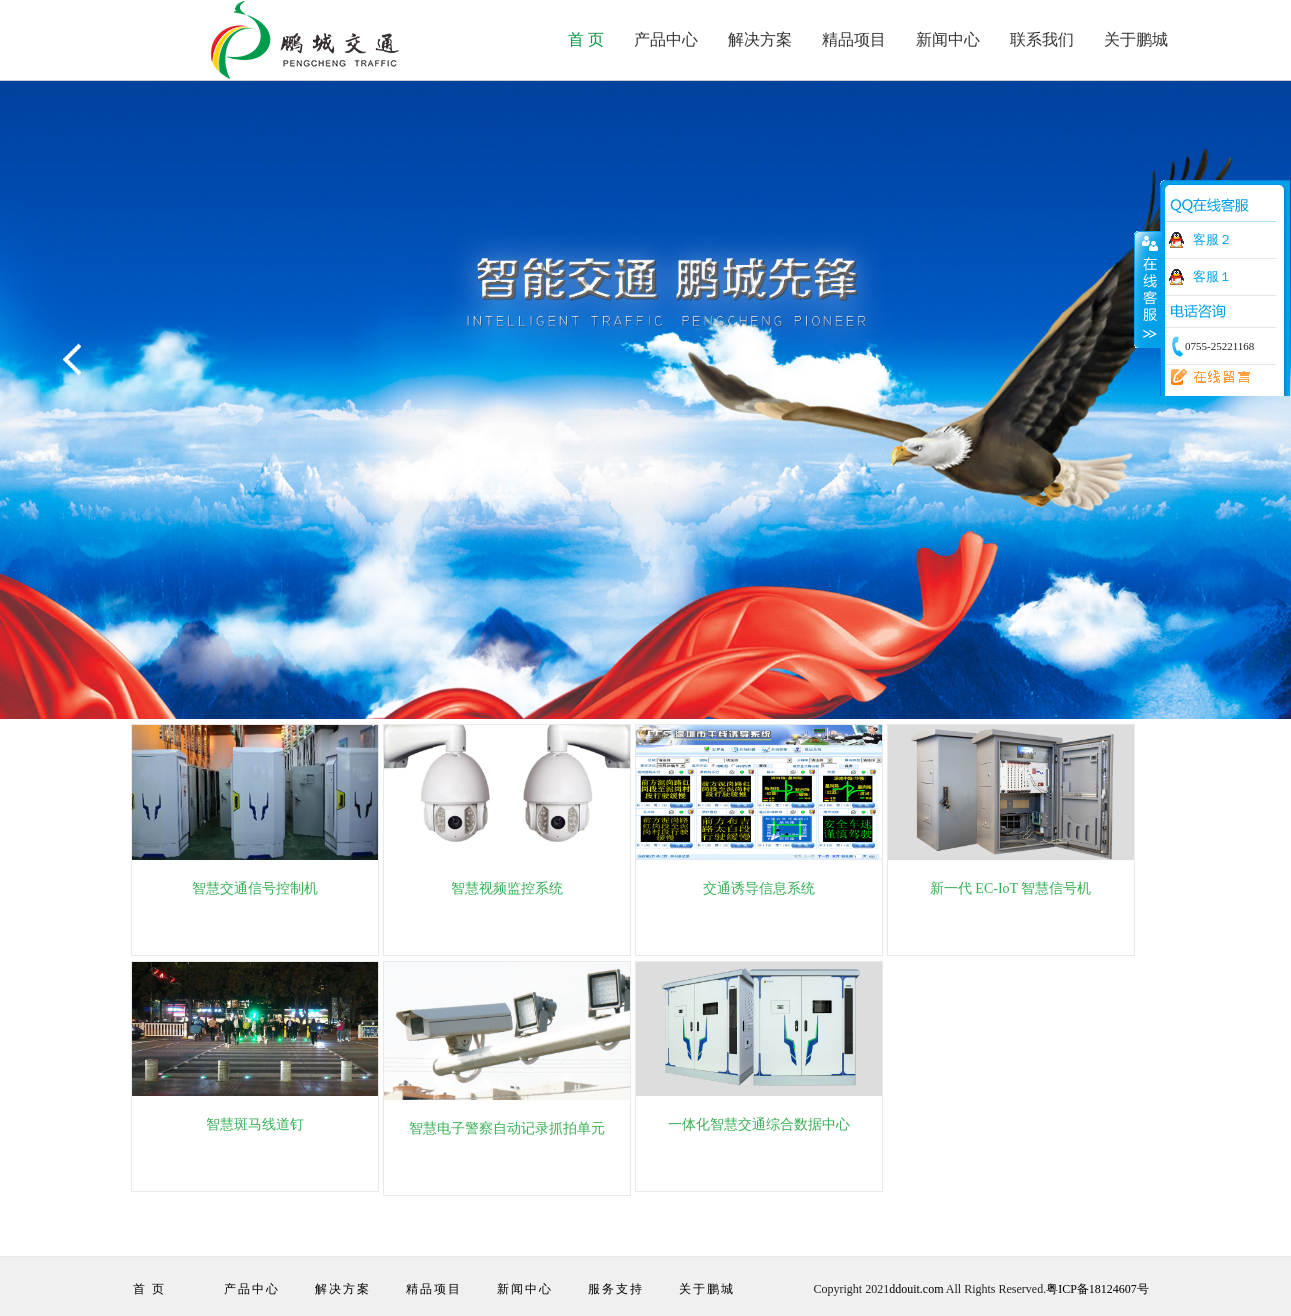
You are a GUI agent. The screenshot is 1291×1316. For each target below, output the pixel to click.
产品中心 (666, 39)
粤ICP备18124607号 (1097, 1289)
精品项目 (854, 39)
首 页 (586, 39)
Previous (75, 361)
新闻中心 (948, 39)
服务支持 (616, 1289)
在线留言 (1205, 378)
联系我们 (1042, 39)
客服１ (1212, 276)
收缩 (1148, 289)
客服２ (1212, 239)
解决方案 (760, 39)
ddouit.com (916, 1289)
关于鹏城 (1136, 39)
